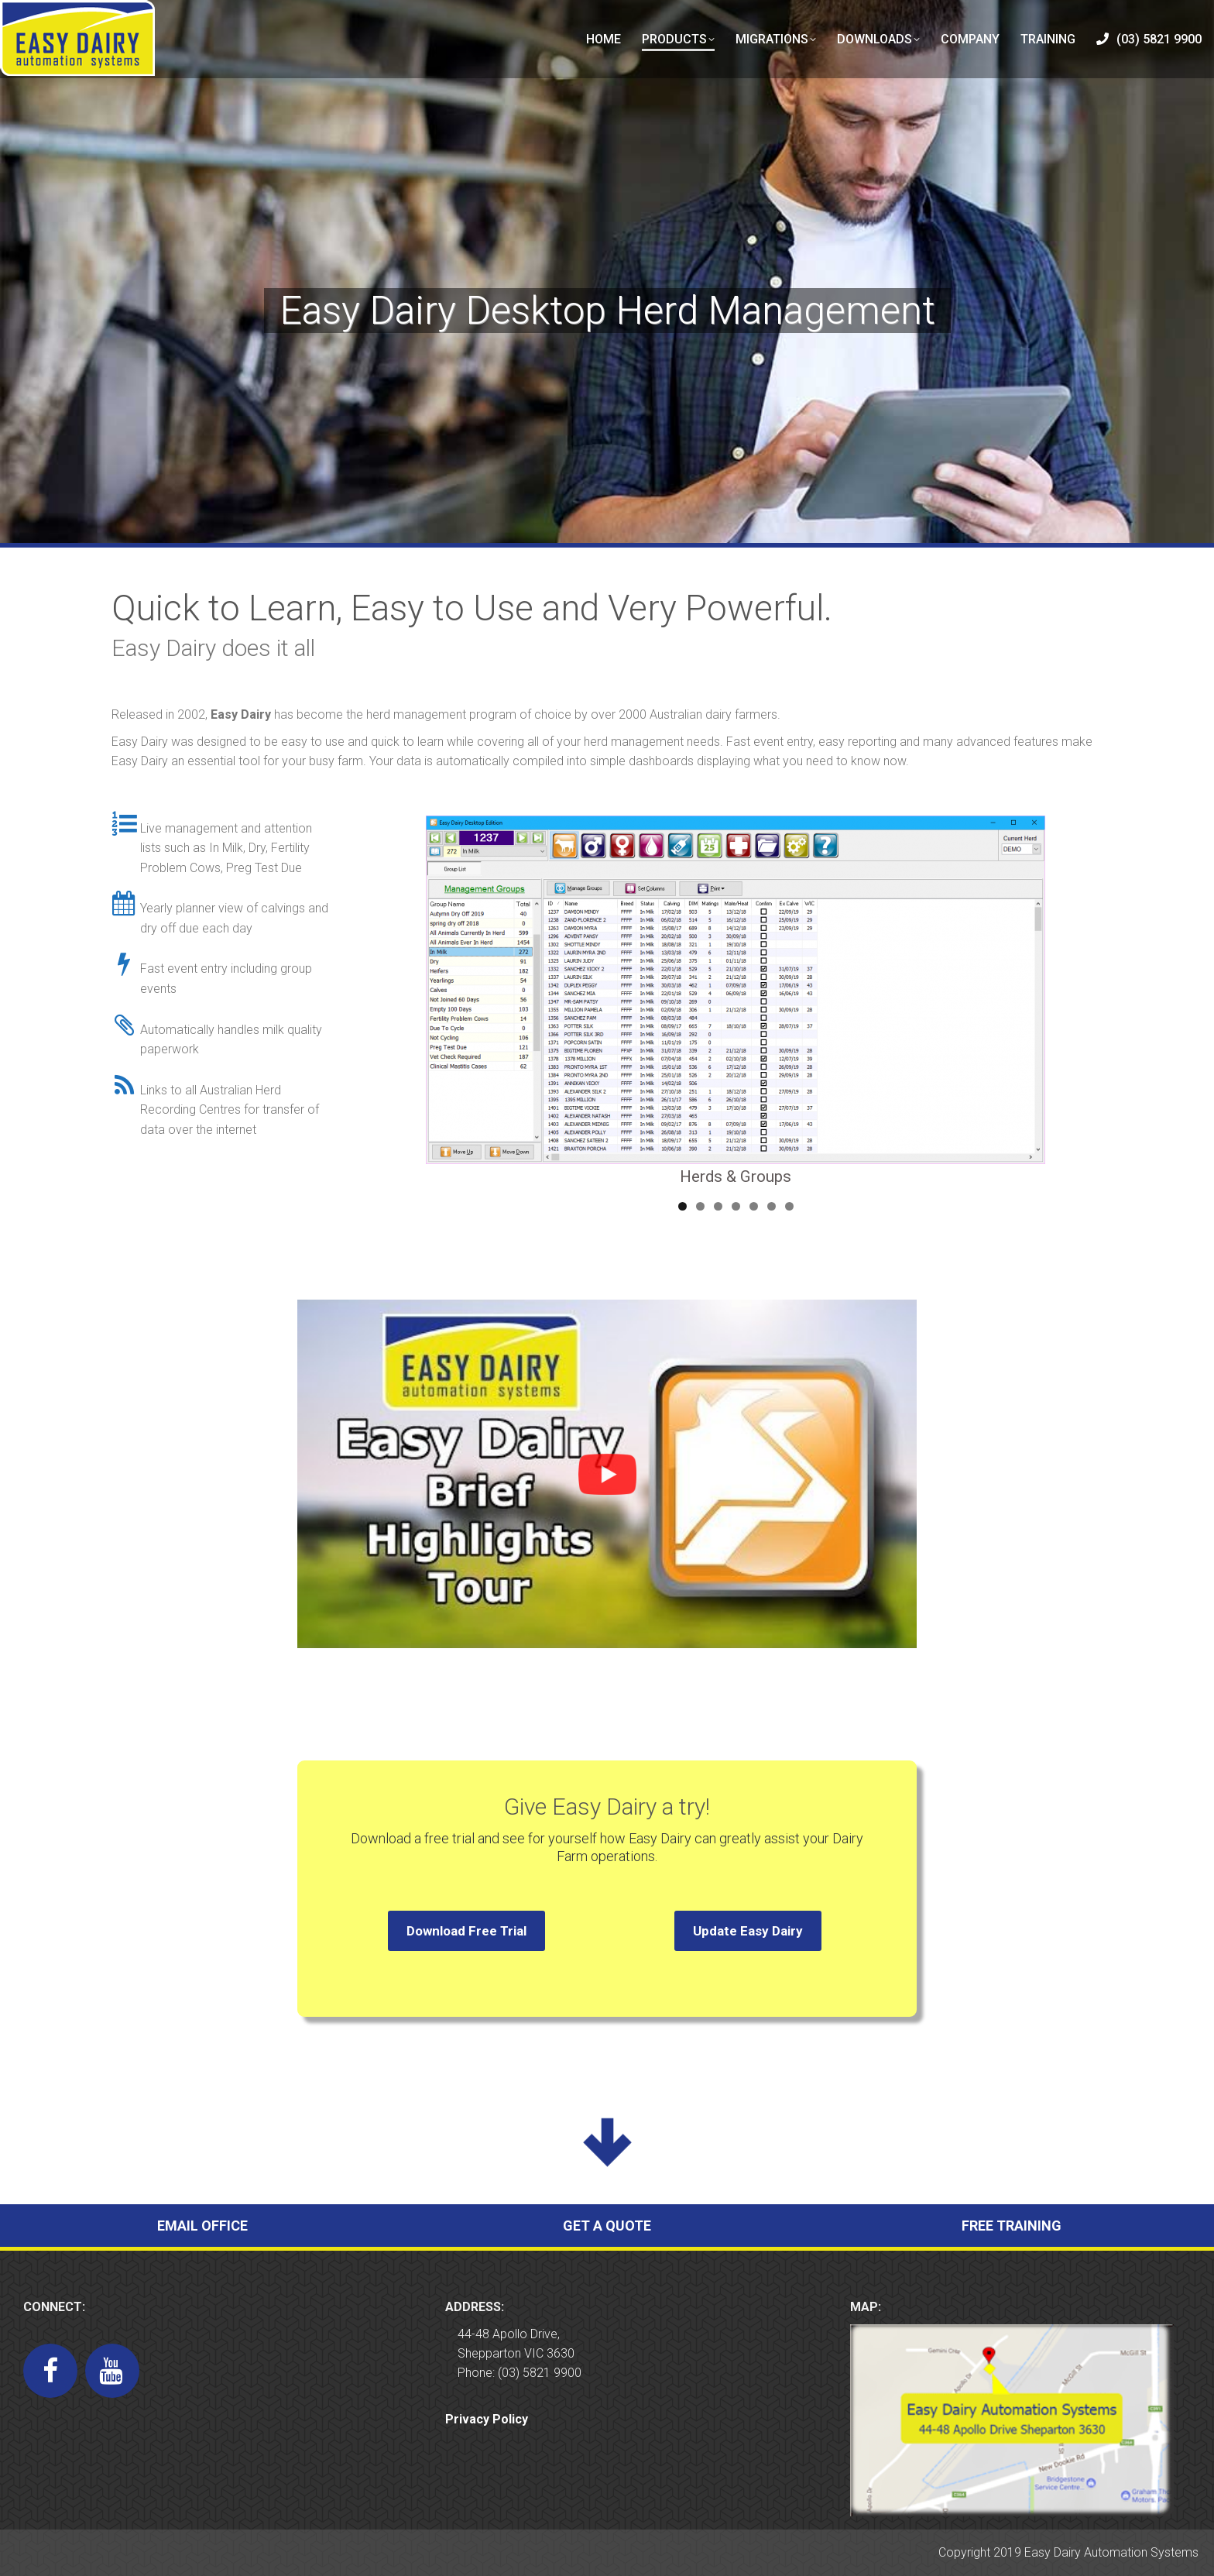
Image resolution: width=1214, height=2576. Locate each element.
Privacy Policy (486, 2419)
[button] (607, 1474)
